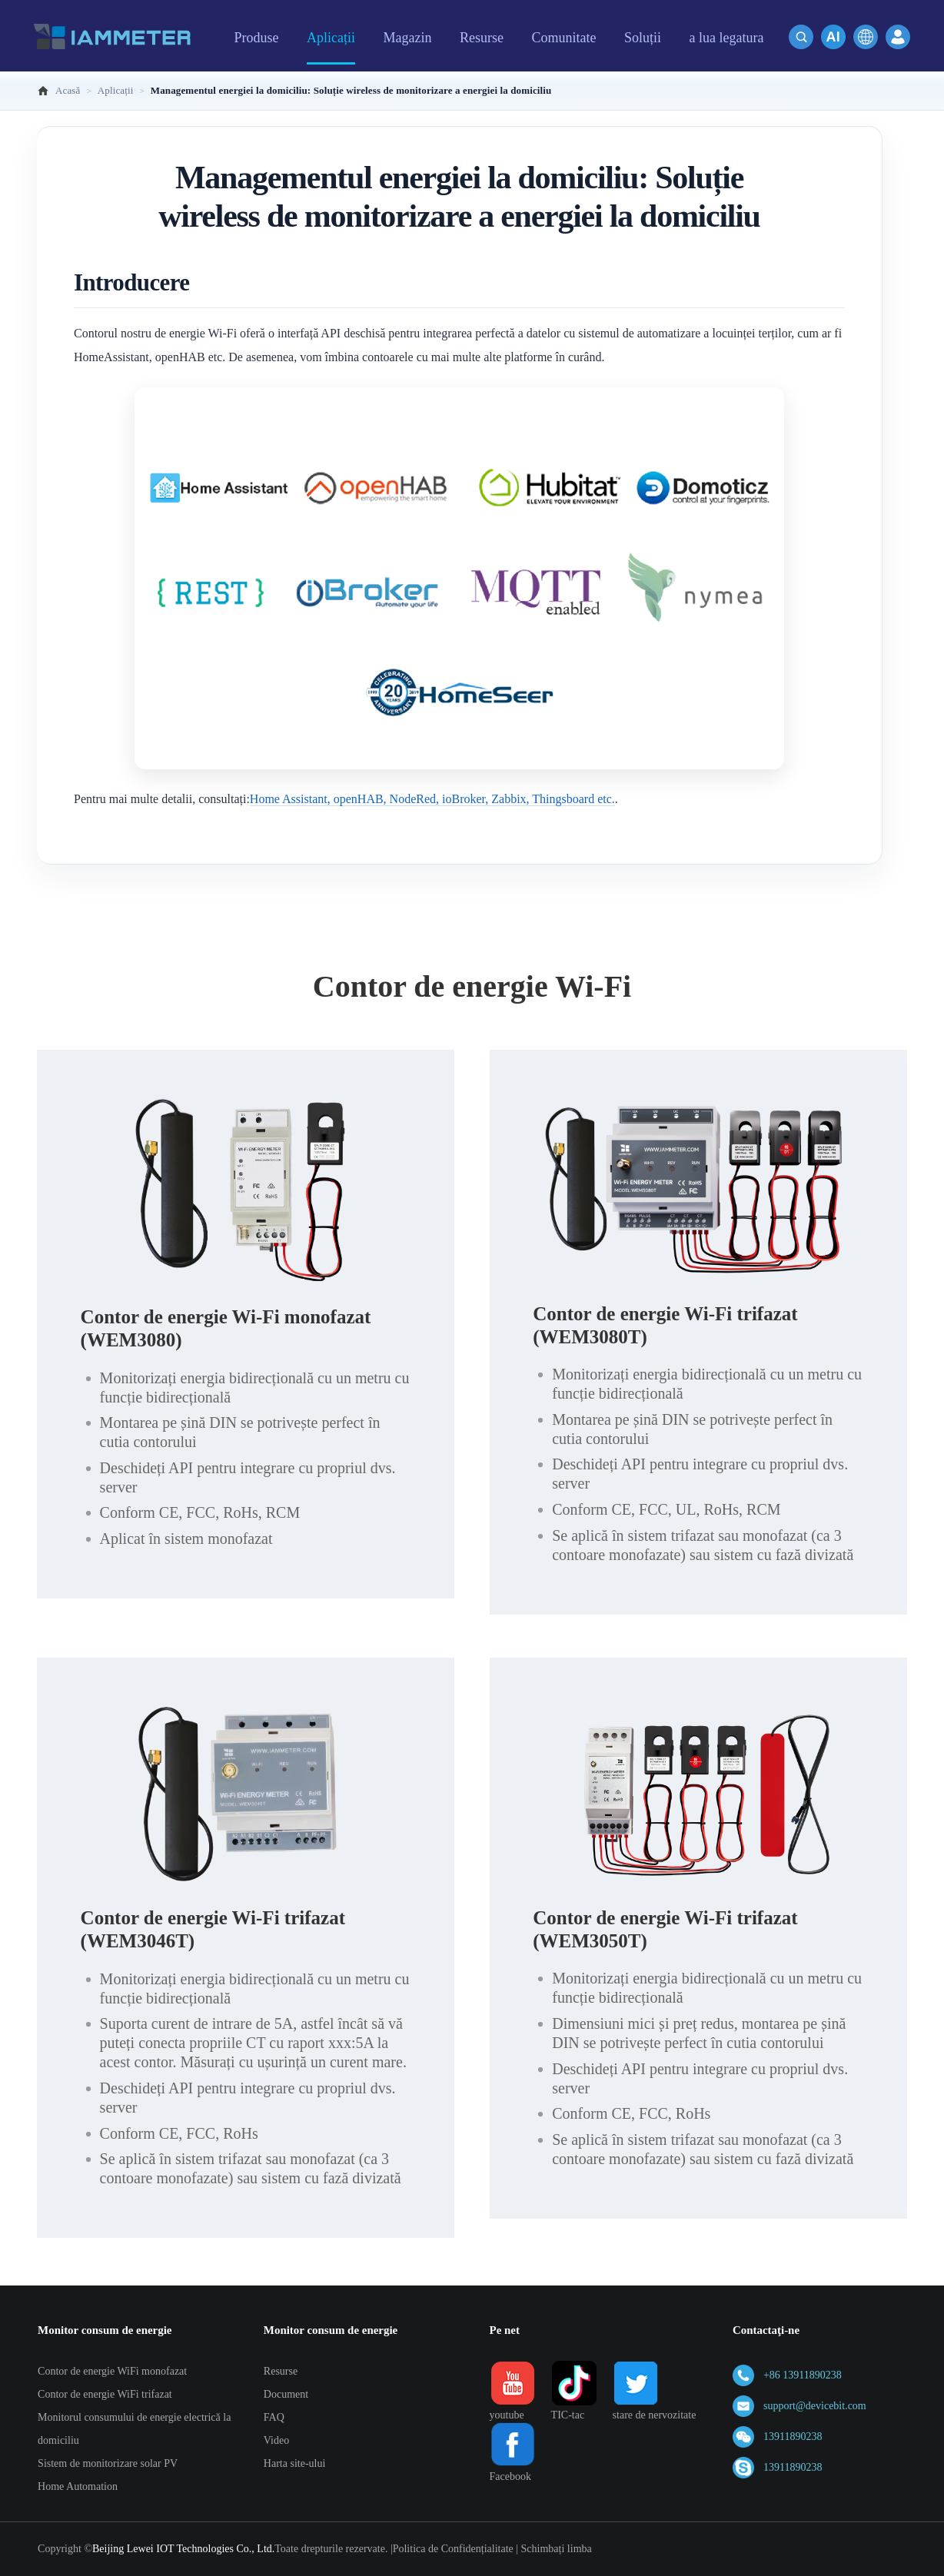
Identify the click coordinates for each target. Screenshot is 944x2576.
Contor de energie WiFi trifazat (105, 2394)
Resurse (280, 2371)
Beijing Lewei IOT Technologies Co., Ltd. (183, 2548)
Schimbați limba (556, 2548)
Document (286, 2394)
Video (276, 2440)
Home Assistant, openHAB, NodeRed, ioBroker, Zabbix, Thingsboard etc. (432, 798)
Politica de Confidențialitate (453, 2548)
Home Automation (78, 2486)
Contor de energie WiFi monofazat (112, 2371)
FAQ (274, 2417)
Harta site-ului (294, 2463)
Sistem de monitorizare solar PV (108, 2463)
